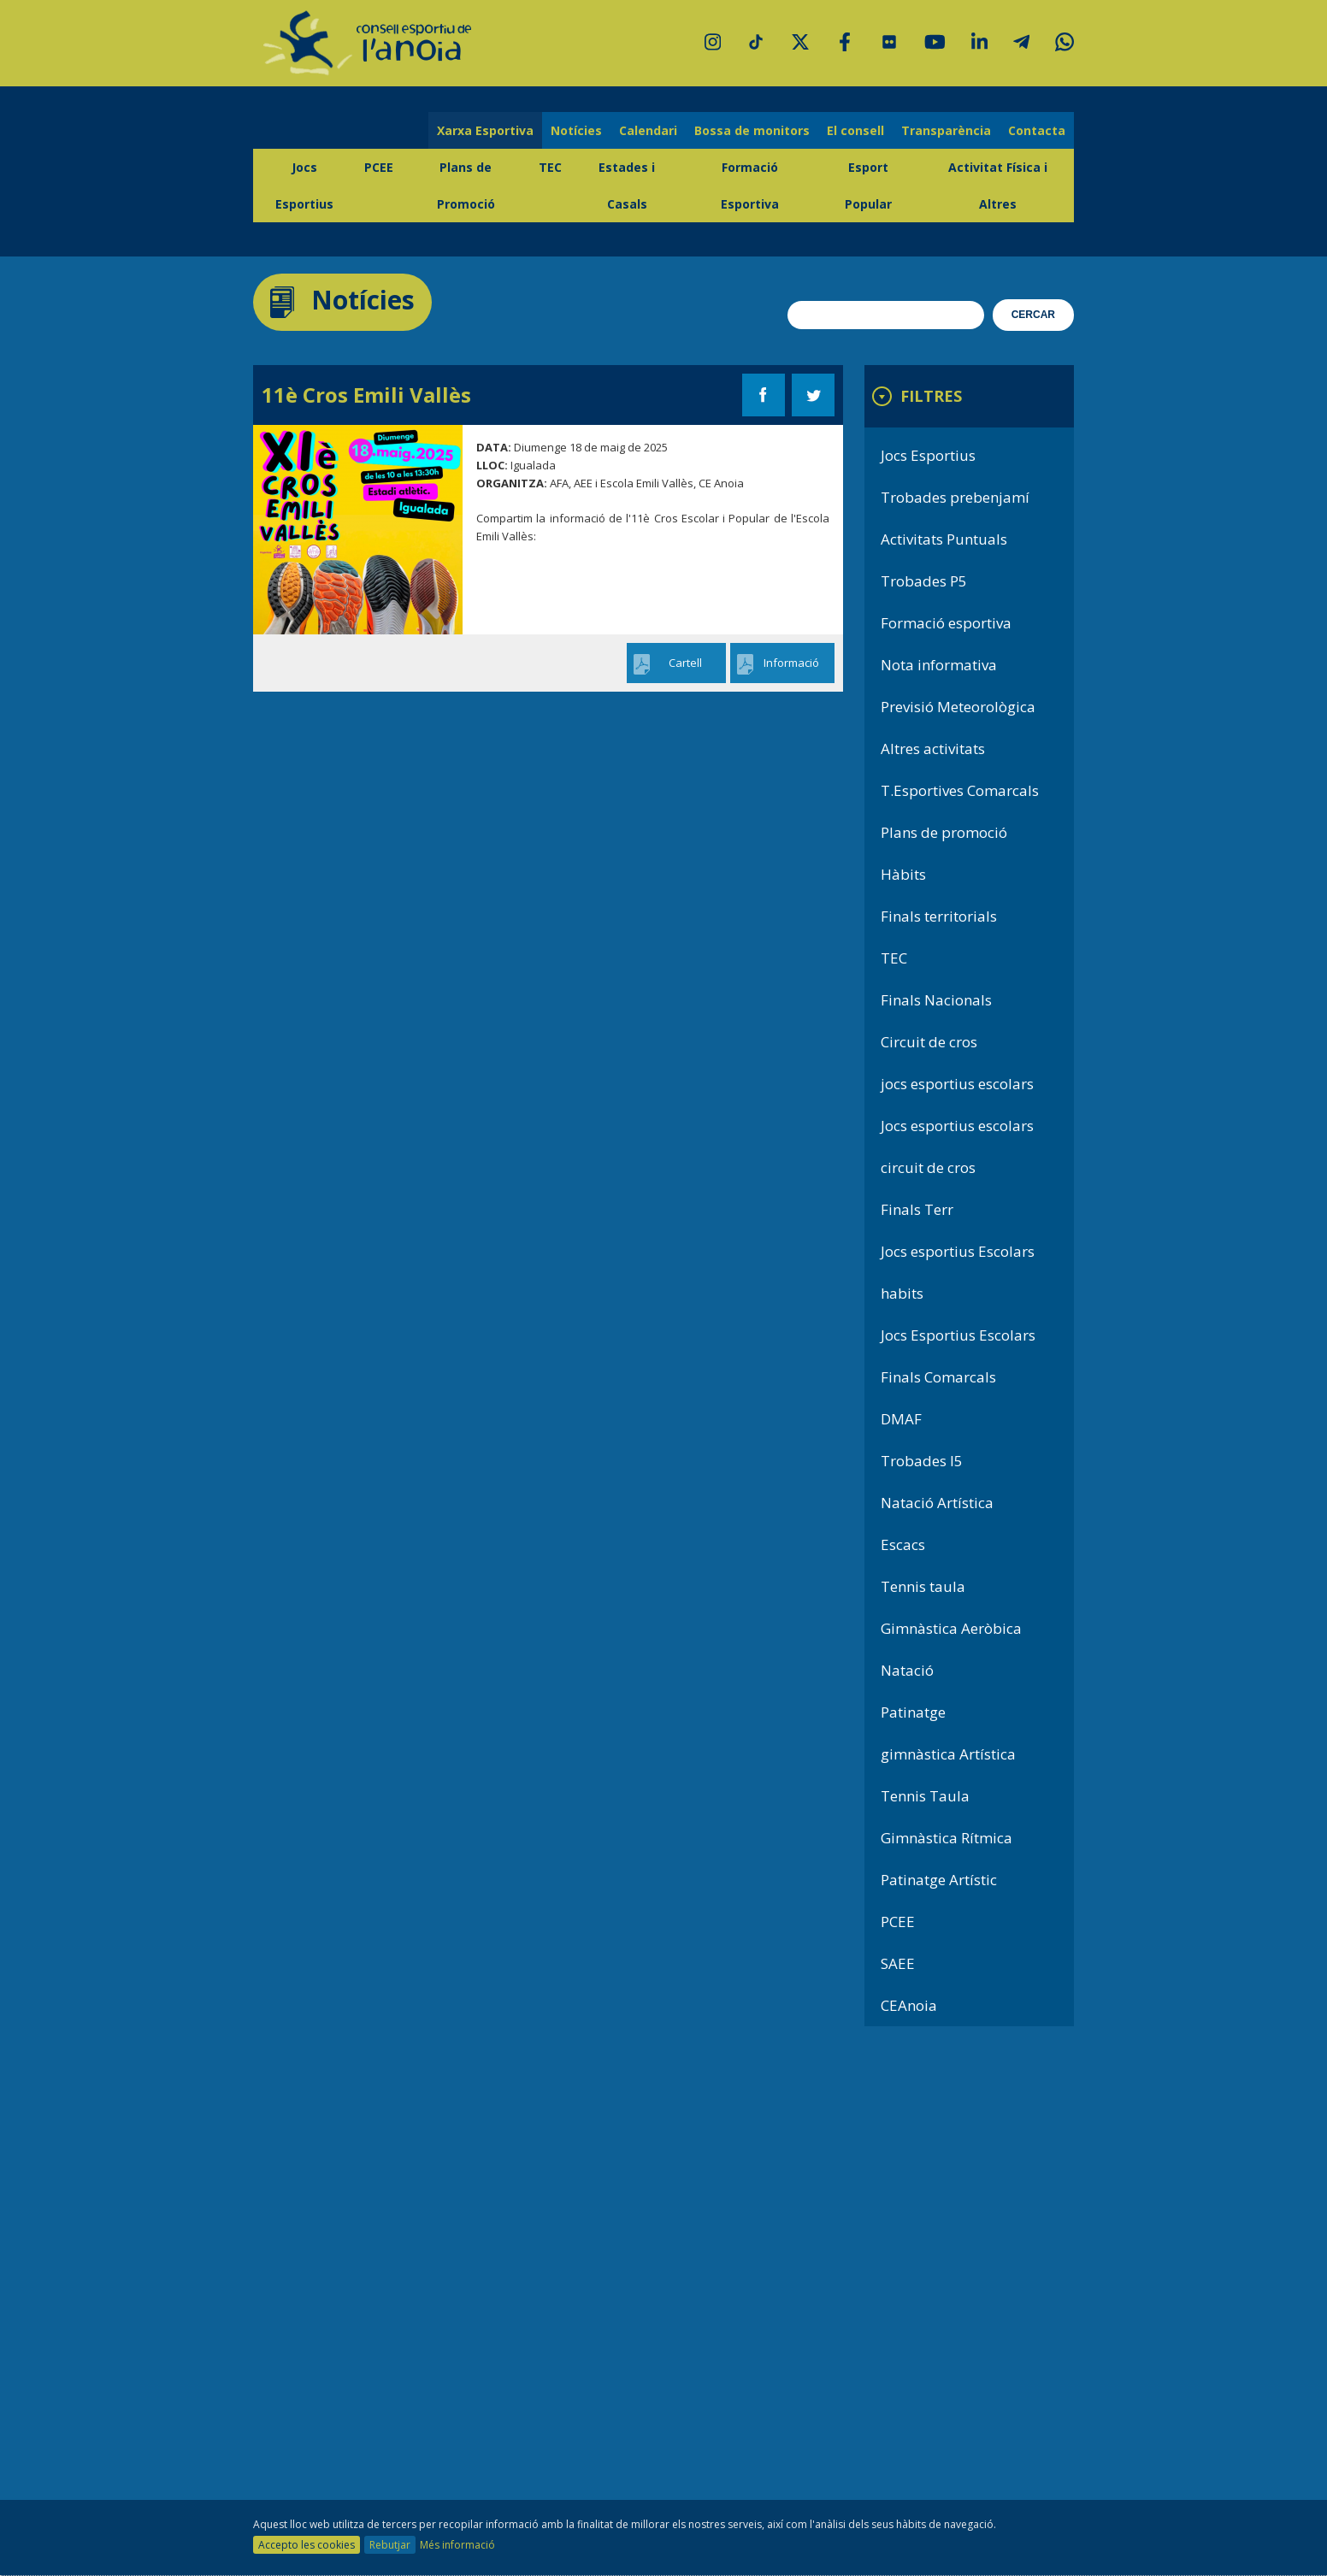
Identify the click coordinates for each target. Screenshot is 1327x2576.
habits (902, 1293)
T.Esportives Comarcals (960, 790)
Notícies (576, 130)
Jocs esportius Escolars (958, 1251)
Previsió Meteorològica (958, 706)
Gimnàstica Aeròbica (951, 1628)
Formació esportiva (946, 623)
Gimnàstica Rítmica (946, 1838)
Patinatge (913, 1712)
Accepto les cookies (306, 2545)
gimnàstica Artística (948, 1754)
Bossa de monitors (752, 130)
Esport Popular (868, 185)
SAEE (898, 1963)
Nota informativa (939, 665)
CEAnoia (909, 2005)
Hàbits (903, 874)
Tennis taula (923, 1586)
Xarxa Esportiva (485, 130)
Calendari (648, 130)
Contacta (1036, 130)
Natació (907, 1670)
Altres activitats (933, 748)
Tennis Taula (925, 1796)
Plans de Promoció (466, 185)
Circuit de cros (929, 1042)
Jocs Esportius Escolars (958, 1335)
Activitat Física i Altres (997, 185)
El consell (855, 130)
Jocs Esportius (304, 185)
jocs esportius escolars (957, 1083)
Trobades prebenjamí (955, 497)
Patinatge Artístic (939, 1879)
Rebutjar (389, 2545)
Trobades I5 (922, 1461)
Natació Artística (937, 1502)
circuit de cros (928, 1167)
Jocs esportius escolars (957, 1125)
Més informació (457, 2545)
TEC (550, 167)
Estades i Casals (627, 185)
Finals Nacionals (936, 1000)
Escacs (903, 1544)
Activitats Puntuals (944, 539)
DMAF (901, 1419)
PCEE (378, 167)
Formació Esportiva (750, 185)
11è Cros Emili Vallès (366, 394)
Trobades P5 (924, 581)
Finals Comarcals (938, 1377)
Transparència (946, 130)
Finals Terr (917, 1209)
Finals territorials (939, 916)
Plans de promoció (944, 832)
